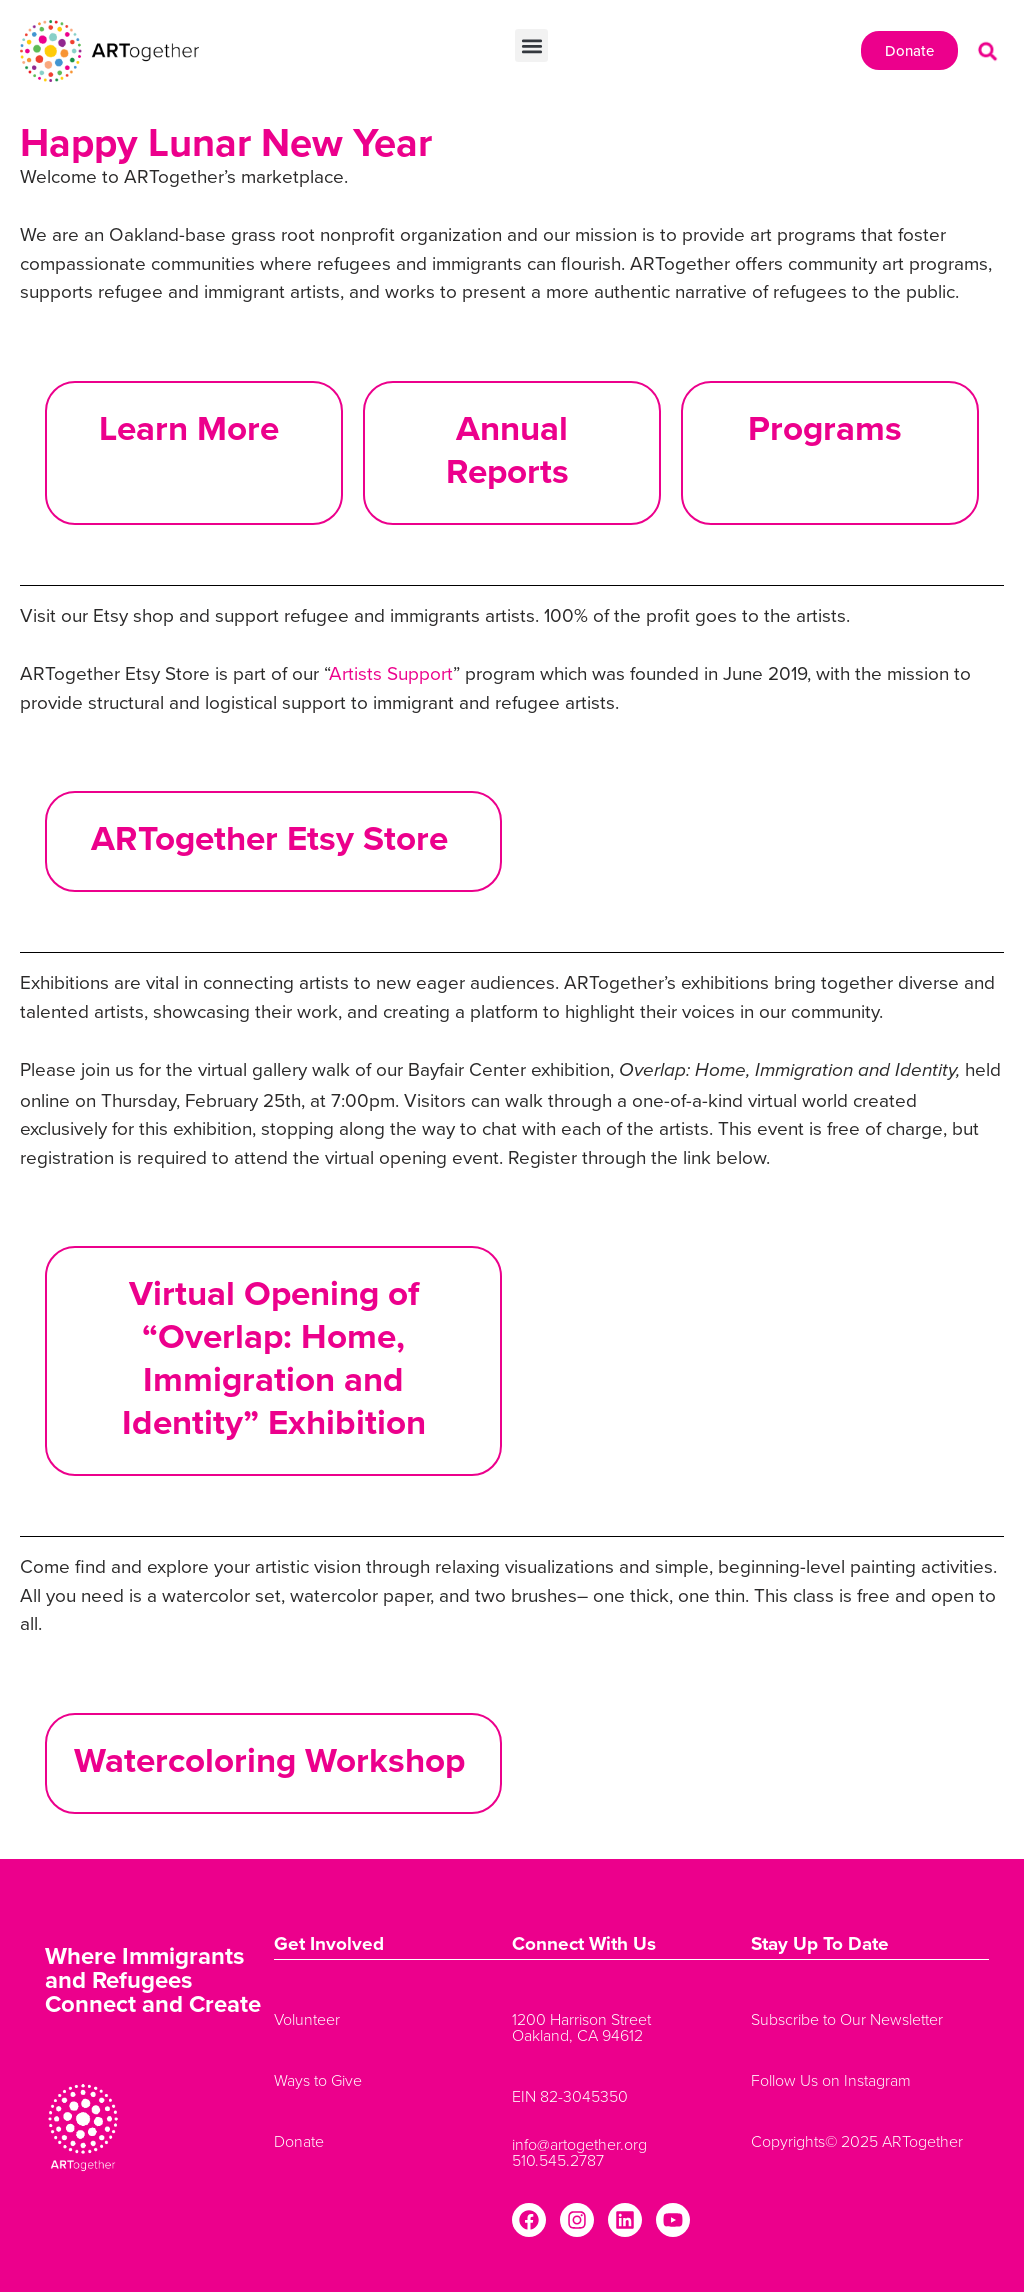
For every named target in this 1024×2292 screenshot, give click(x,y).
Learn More (193, 427)
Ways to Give (318, 2080)
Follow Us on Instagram (831, 2080)
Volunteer (307, 2019)
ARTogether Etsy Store (274, 837)
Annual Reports (512, 449)
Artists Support (391, 672)
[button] (531, 45)
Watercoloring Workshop (274, 1759)
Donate (299, 2141)
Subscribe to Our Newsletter (847, 2019)
